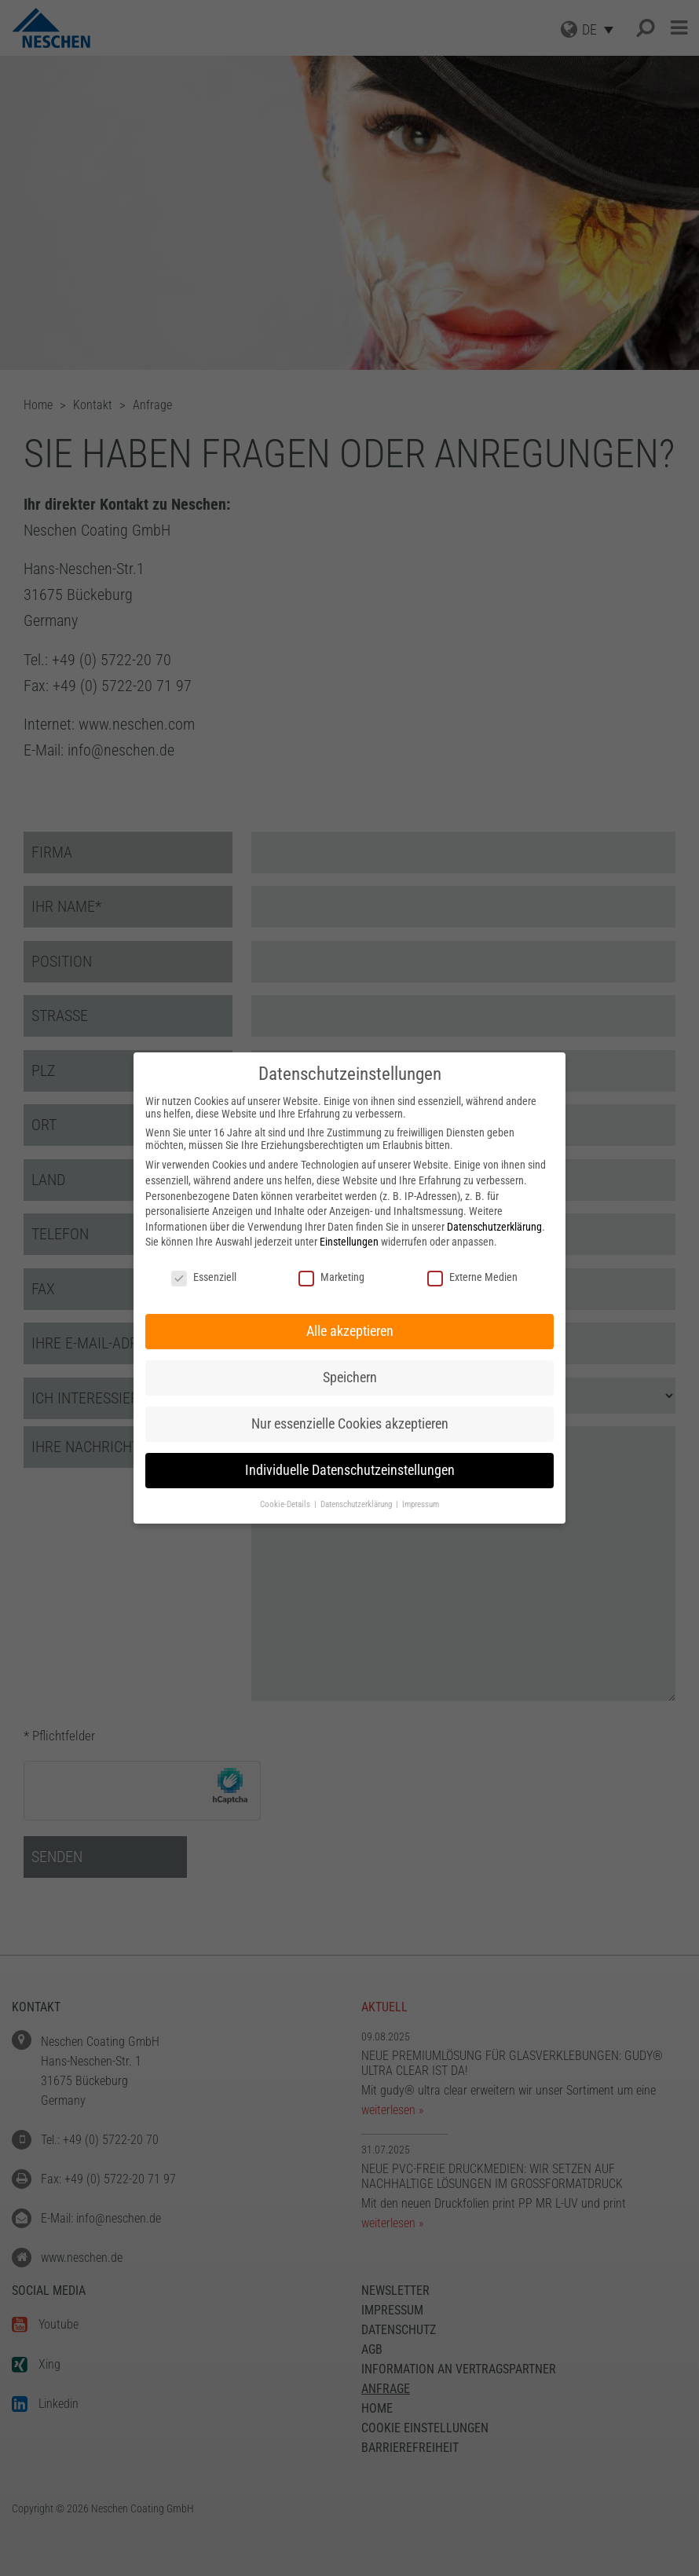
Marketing (331, 1277)
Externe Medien (472, 1277)
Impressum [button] (420, 1504)
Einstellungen (349, 1241)
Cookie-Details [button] (286, 1504)
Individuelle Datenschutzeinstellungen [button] (350, 1470)
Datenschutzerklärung (494, 1226)
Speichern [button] (350, 1377)
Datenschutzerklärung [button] (357, 1504)
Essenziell (203, 1277)
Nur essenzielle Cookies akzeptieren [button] (349, 1424)
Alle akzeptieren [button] (349, 1331)
